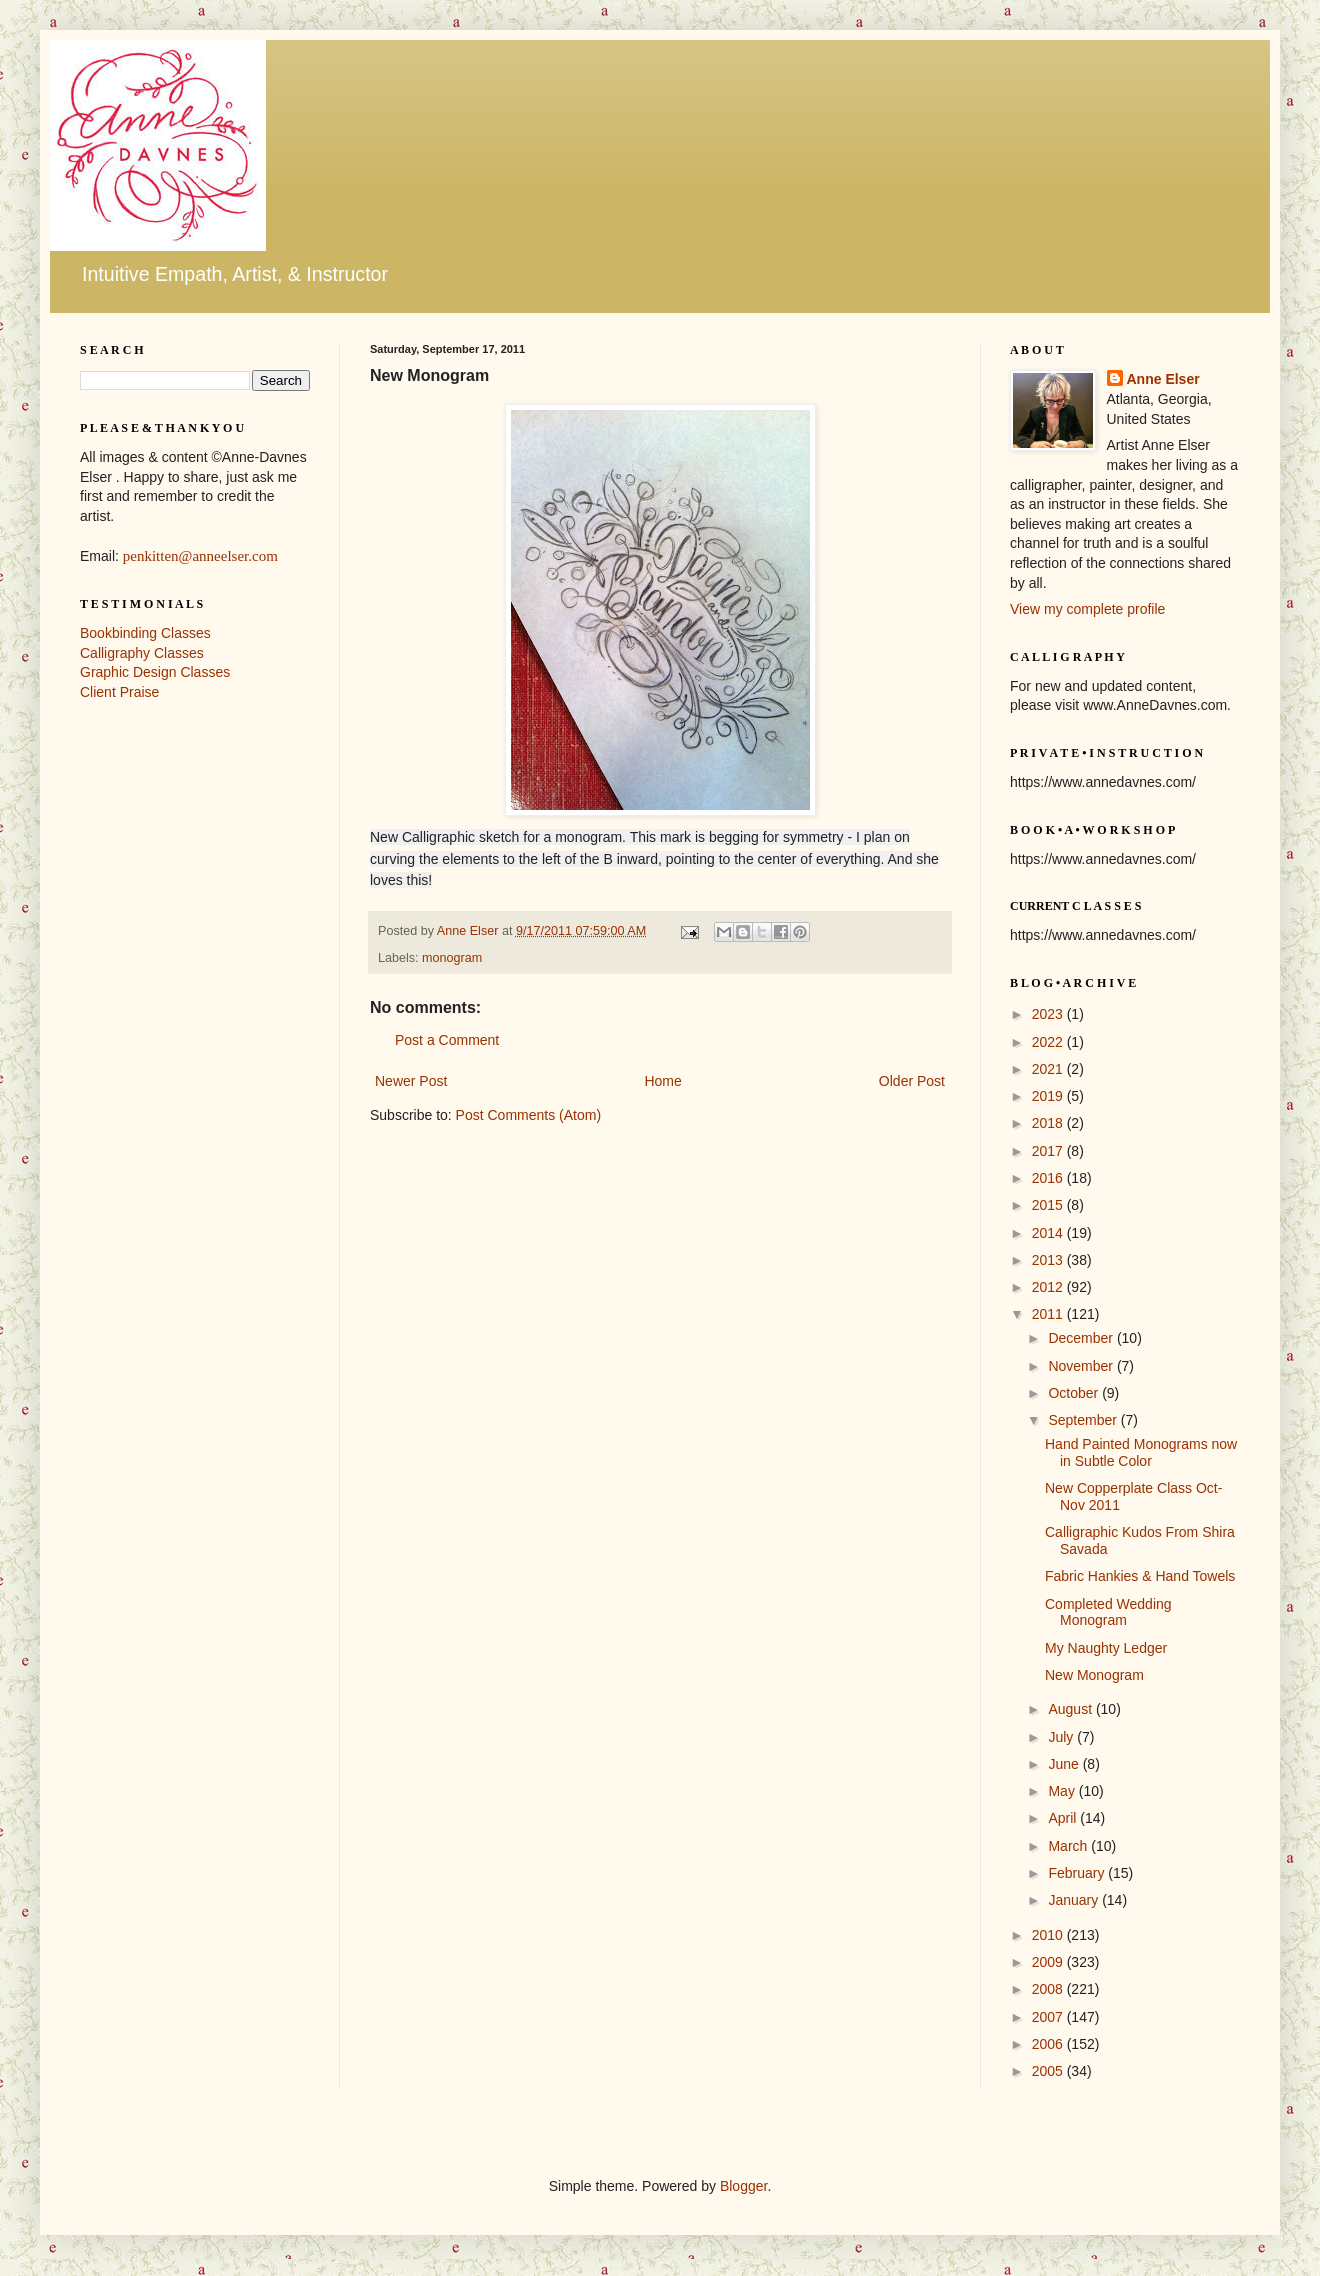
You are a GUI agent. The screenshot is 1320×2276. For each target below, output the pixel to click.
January (1075, 1900)
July (1062, 1737)
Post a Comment (447, 1040)
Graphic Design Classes (155, 672)
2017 (1049, 1151)
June (1065, 1764)
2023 (1049, 1014)
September (1084, 1420)
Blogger (743, 2186)
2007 (1049, 2017)
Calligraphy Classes (142, 653)
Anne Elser (1163, 379)
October (1075, 1393)
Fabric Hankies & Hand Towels (1140, 1576)
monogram (452, 958)
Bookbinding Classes (145, 633)
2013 (1049, 1260)
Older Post (912, 1081)
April (1064, 1818)
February (1078, 1873)
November (1082, 1366)
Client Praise (119, 692)
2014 (1049, 1233)
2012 (1049, 1287)
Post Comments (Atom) (528, 1115)
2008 (1049, 1989)
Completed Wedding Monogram (1108, 1612)
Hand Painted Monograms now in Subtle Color (1141, 1452)
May (1063, 1791)
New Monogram (1094, 1675)
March (1069, 1846)
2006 (1049, 2044)
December (1082, 1338)
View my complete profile (1087, 609)
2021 (1049, 1069)
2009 (1049, 1962)
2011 (1049, 1314)
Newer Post (411, 1081)
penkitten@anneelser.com (200, 556)
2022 (1049, 1042)
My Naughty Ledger (1106, 1648)
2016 (1049, 1178)
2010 (1049, 1935)
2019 (1049, 1096)
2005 (1049, 2071)
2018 (1049, 1123)
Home (662, 1081)
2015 (1049, 1205)
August (1071, 1709)
